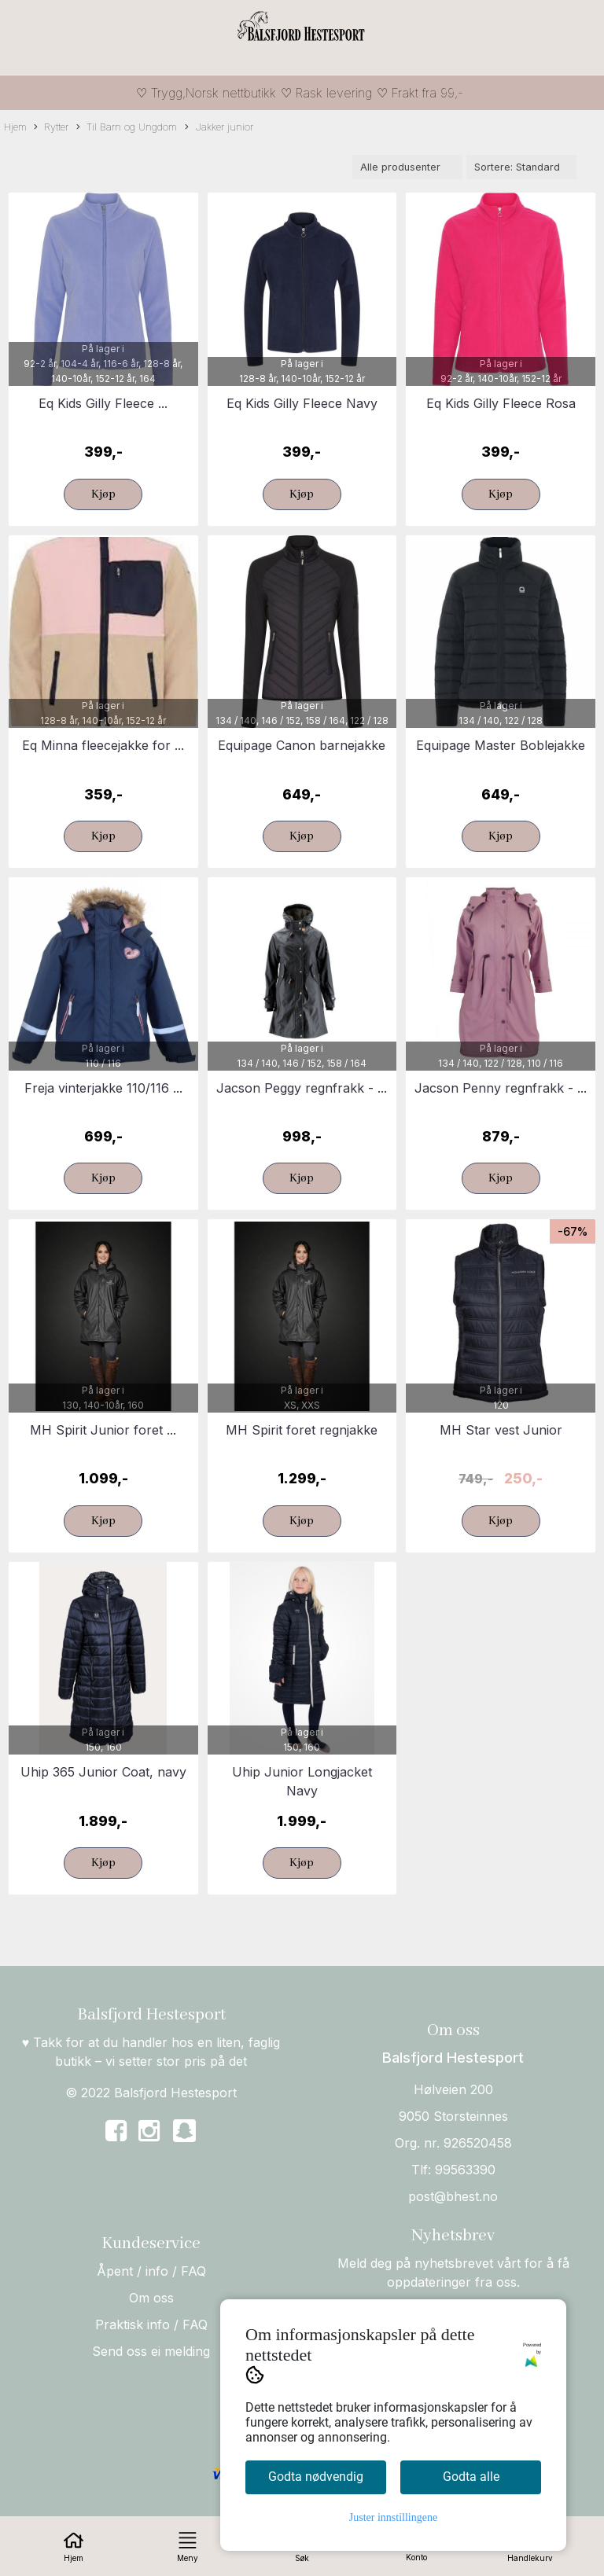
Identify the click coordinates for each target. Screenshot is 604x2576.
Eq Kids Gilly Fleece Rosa (501, 403)
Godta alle (471, 2476)
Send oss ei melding (151, 2351)
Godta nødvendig (315, 2476)
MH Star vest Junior (501, 1430)
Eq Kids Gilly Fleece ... (103, 403)
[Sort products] (521, 167)
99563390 (465, 2169)
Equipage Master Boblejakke (500, 745)
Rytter (51, 127)
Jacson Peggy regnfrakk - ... (301, 1088)
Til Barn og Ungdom (126, 127)
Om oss (151, 2298)
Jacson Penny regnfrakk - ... (500, 1088)
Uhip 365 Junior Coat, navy (103, 1772)
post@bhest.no (453, 2196)
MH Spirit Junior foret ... (103, 1430)
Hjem (15, 127)
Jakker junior (219, 127)
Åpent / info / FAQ (151, 2271)
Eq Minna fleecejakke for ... (103, 745)
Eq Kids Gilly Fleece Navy (302, 403)
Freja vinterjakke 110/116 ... (103, 1088)
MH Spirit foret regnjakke (302, 1430)
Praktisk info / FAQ (151, 2324)
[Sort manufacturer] (407, 167)
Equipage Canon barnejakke (301, 745)
